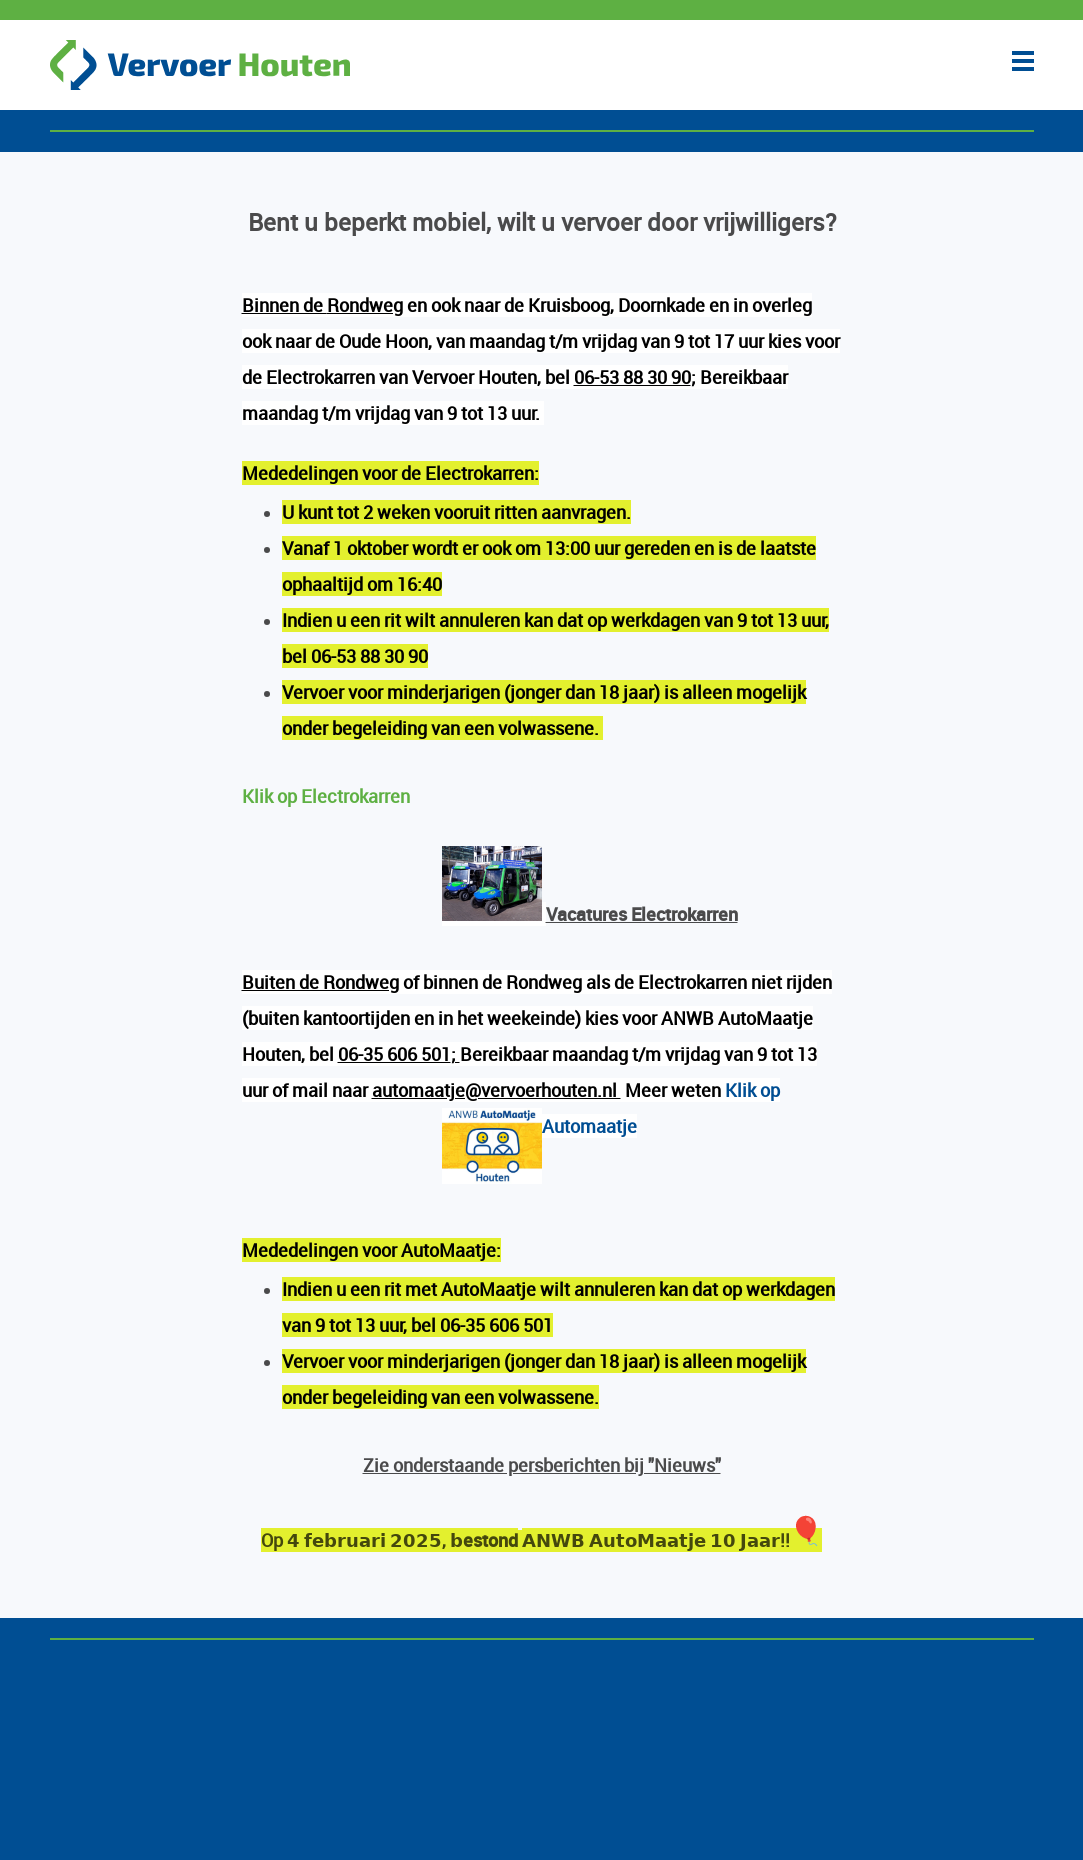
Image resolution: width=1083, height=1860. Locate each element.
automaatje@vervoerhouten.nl (496, 1090)
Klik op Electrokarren (326, 796)
